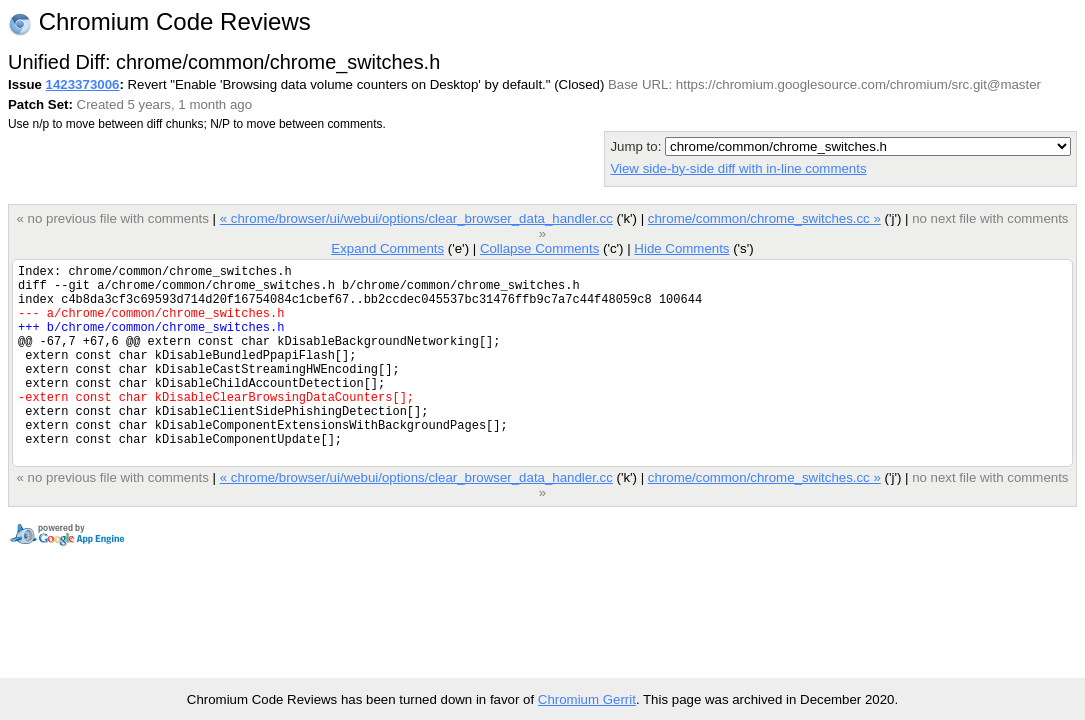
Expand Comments (387, 248)
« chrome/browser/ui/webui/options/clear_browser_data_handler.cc (416, 218)
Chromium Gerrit (587, 699)
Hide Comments (681, 248)
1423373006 (83, 84)
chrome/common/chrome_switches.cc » (764, 218)
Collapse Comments (539, 248)
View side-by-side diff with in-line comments (738, 168)
